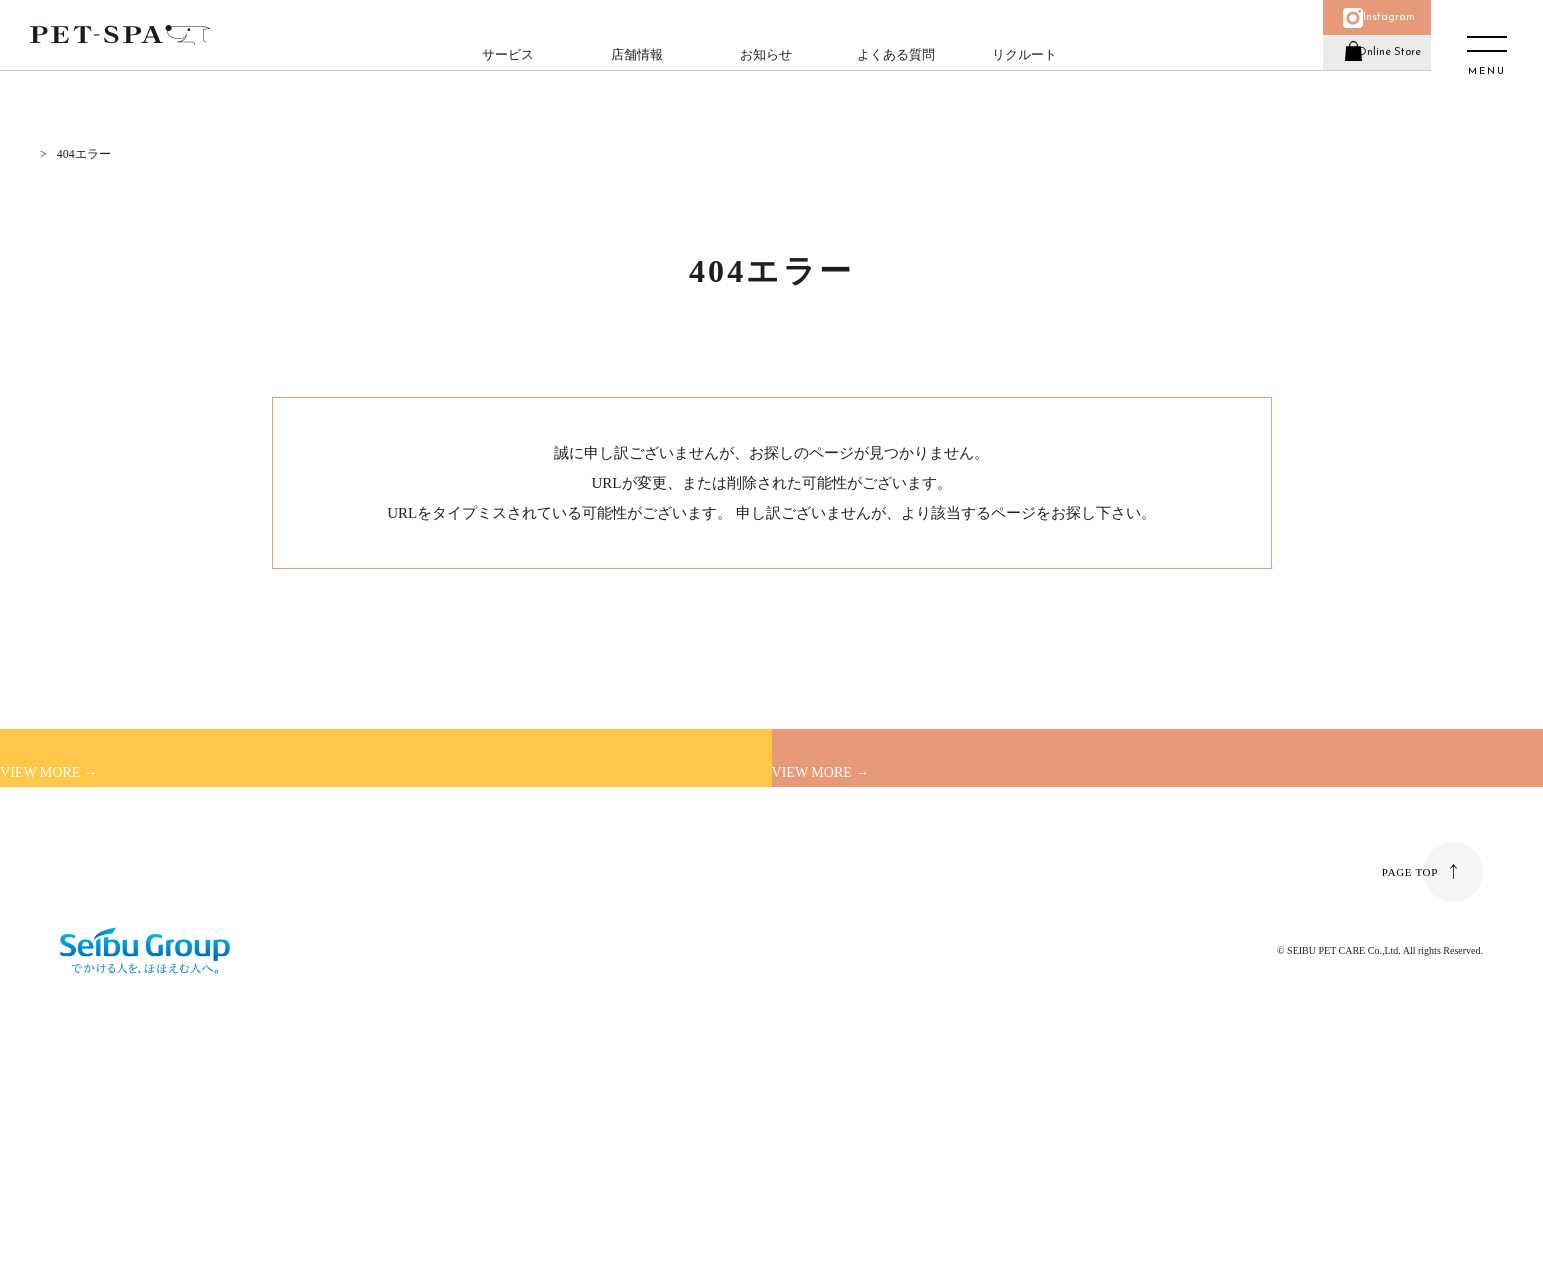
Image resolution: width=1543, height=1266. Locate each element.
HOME (47, 154)
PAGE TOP (1407, 1057)
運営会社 (84, 1031)
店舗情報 (628, 75)
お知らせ (757, 75)
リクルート (1015, 75)
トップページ (901, 513)
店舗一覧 (885, 813)
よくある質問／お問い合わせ (221, 1031)
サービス (499, 75)
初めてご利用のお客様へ (208, 813)
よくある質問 (886, 75)
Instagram (1370, 27)
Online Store (1370, 83)
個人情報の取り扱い (373, 1031)
